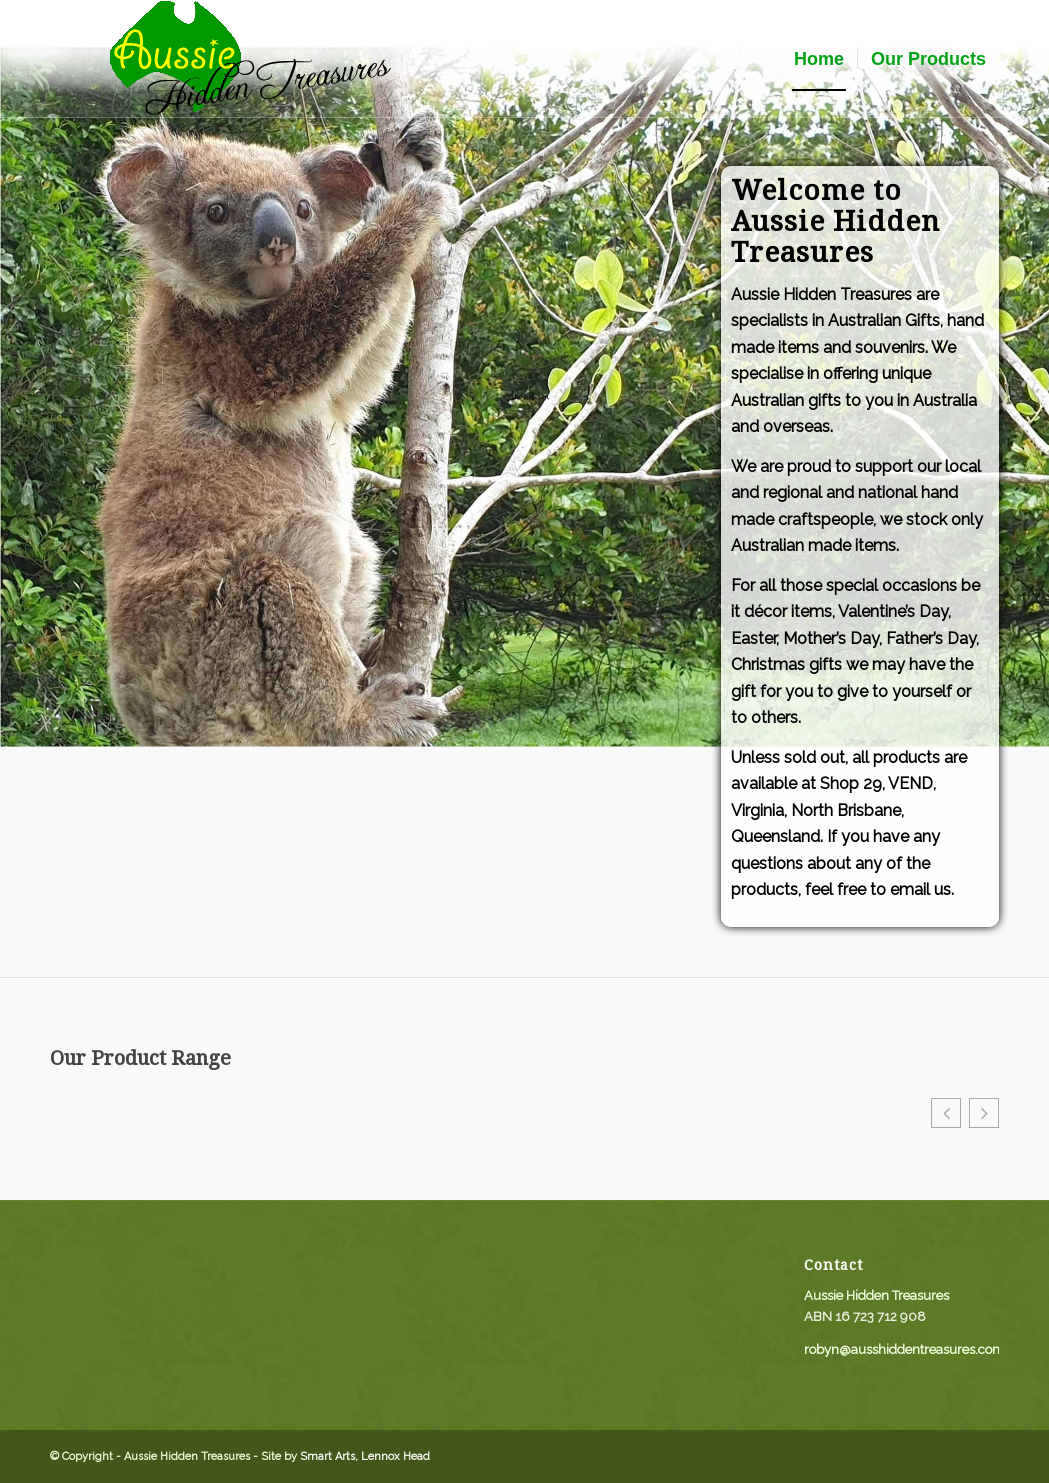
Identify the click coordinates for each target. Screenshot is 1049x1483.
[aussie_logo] (250, 59)
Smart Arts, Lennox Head (365, 1456)
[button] (946, 1113)
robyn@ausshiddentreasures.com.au (913, 1349)
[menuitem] (819, 59)
